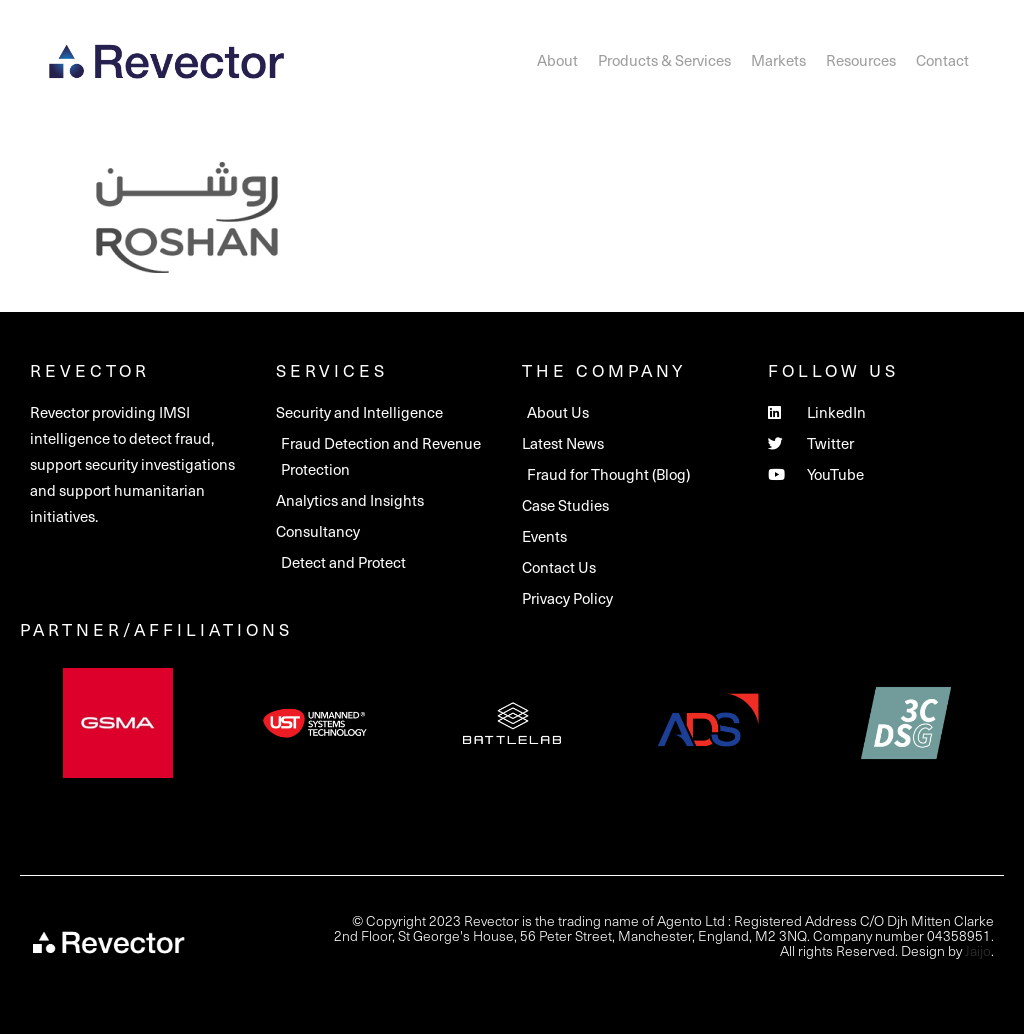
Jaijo (978, 950)
